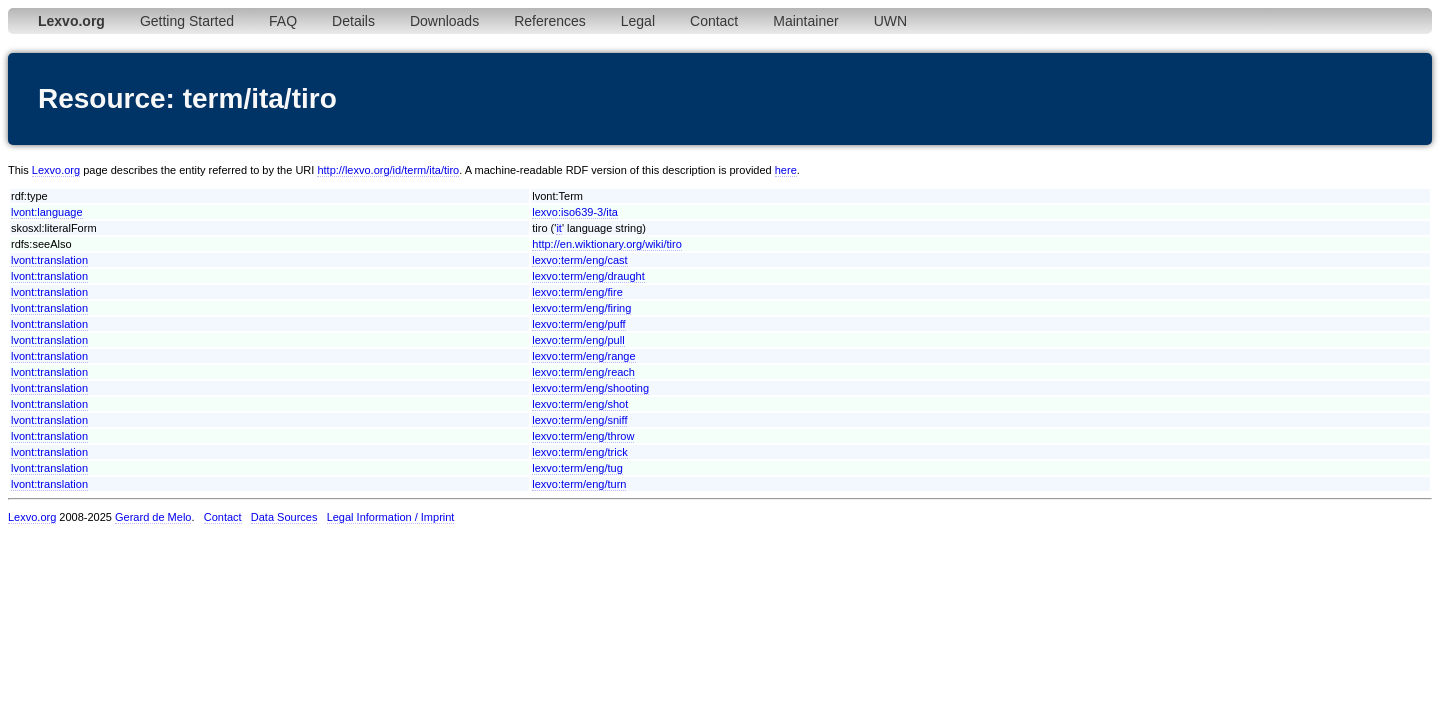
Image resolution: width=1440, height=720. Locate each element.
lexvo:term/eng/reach (583, 372)
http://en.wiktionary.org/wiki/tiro (607, 244)
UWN (890, 21)
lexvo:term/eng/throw (583, 436)
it (559, 228)
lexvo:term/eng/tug (577, 468)
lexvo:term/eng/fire (577, 292)
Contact (714, 21)
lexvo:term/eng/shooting (590, 388)
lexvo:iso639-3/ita (575, 212)
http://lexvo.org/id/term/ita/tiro (388, 170)
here (786, 170)
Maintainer (805, 21)
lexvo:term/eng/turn (579, 484)
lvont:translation (49, 260)
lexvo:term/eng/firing (581, 308)
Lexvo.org (56, 170)
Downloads (444, 21)
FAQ (283, 21)
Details (353, 21)
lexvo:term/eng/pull (578, 340)
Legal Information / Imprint (391, 517)
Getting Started (187, 21)
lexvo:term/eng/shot (580, 404)
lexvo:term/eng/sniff (579, 420)
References (550, 21)
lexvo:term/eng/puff (578, 324)
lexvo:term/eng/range (583, 356)
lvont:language (47, 212)
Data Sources (284, 517)
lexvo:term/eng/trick (579, 452)
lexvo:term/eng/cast (579, 260)
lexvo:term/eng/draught (588, 276)
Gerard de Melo (153, 517)
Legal (638, 21)
